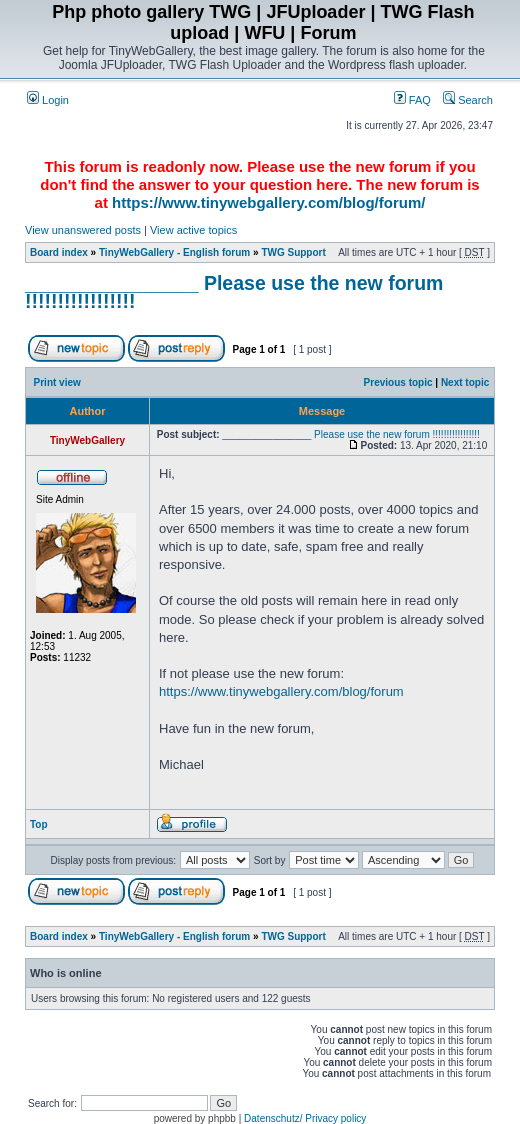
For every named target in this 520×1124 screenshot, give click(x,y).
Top (39, 824)
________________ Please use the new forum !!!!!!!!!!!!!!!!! (234, 292)
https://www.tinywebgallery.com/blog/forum (281, 691)
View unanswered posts (83, 230)
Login (48, 100)
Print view (57, 382)
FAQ (412, 100)
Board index (59, 252)
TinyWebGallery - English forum (174, 252)
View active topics (193, 230)
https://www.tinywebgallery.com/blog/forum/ (268, 202)
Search (468, 100)
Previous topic (398, 382)
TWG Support (293, 252)
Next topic (465, 382)
